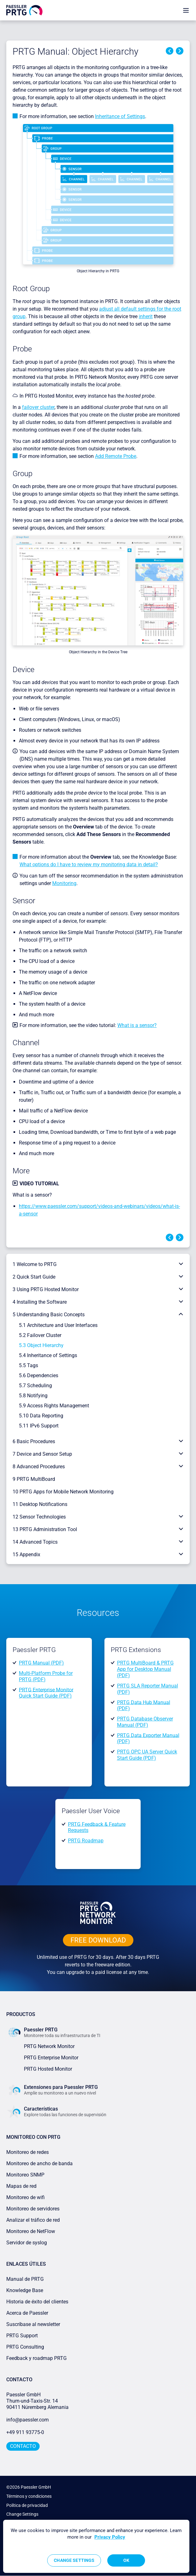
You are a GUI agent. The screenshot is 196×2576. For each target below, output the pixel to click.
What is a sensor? (137, 1025)
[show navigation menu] (186, 10)
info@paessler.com (27, 2420)
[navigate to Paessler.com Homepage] (24, 10)
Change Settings (22, 2514)
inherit (146, 316)
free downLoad (98, 1940)
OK (126, 2560)
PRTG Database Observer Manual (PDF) (145, 1722)
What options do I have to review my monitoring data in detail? (89, 864)
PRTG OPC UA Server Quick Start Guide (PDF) (147, 1755)
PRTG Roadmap (86, 1841)
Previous (169, 51)
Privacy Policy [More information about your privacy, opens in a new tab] (109, 2537)
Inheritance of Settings (120, 116)
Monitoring (64, 883)
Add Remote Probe (115, 456)
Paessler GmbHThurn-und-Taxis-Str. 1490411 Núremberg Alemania (37, 2401)
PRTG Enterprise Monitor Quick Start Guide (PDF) (46, 1693)
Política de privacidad (27, 2505)
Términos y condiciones (29, 2496)
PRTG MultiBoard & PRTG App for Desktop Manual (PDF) (145, 1669)
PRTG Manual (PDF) (41, 1663)
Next (179, 51)
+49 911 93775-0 (25, 2432)
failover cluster (38, 407)
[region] (96, 2546)
